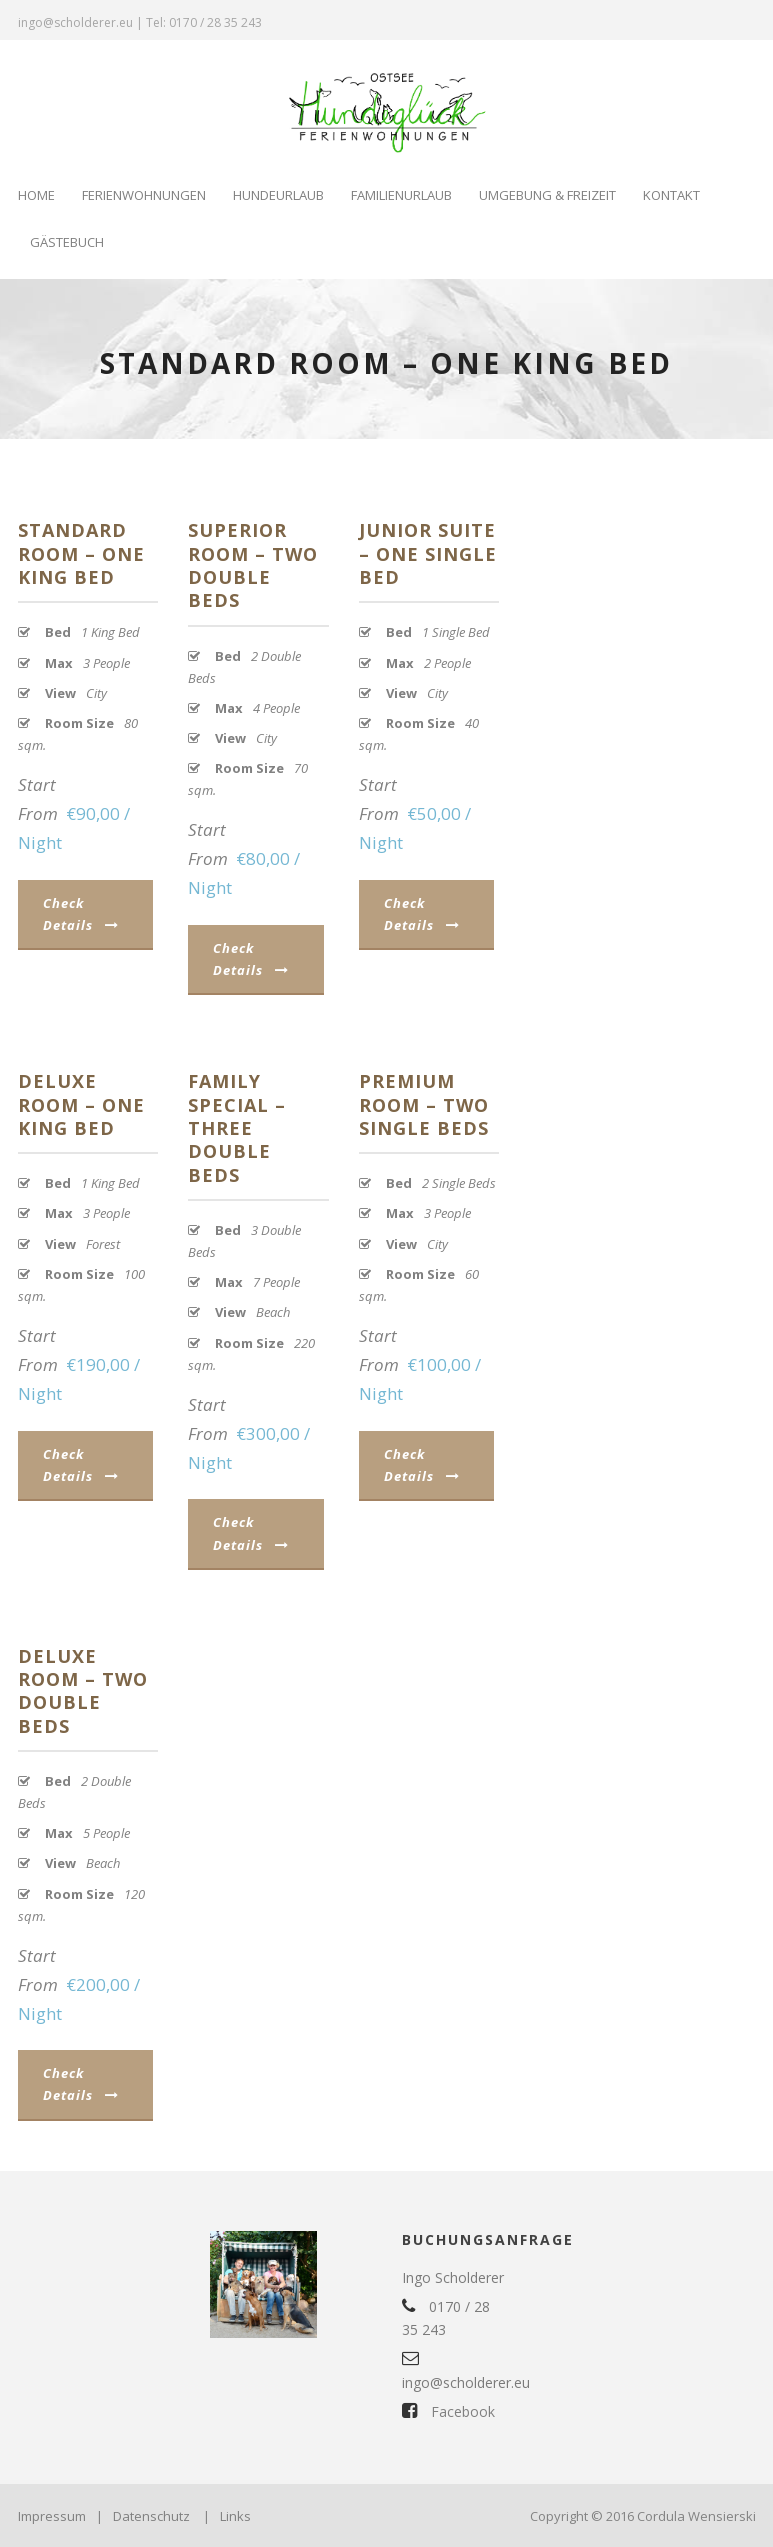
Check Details (81, 914)
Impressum (52, 2516)
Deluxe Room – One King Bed (81, 1104)
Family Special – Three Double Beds (237, 1128)
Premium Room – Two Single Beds (424, 1104)
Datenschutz (151, 2516)
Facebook (448, 2411)
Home (36, 195)
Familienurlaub (401, 195)
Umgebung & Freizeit (547, 195)
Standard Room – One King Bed (81, 553)
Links (235, 2516)
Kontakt (671, 195)
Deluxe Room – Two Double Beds (83, 1691)
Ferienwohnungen (144, 195)
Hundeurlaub (278, 195)
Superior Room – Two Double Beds (253, 565)
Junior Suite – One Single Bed (428, 553)
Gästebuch (67, 242)
